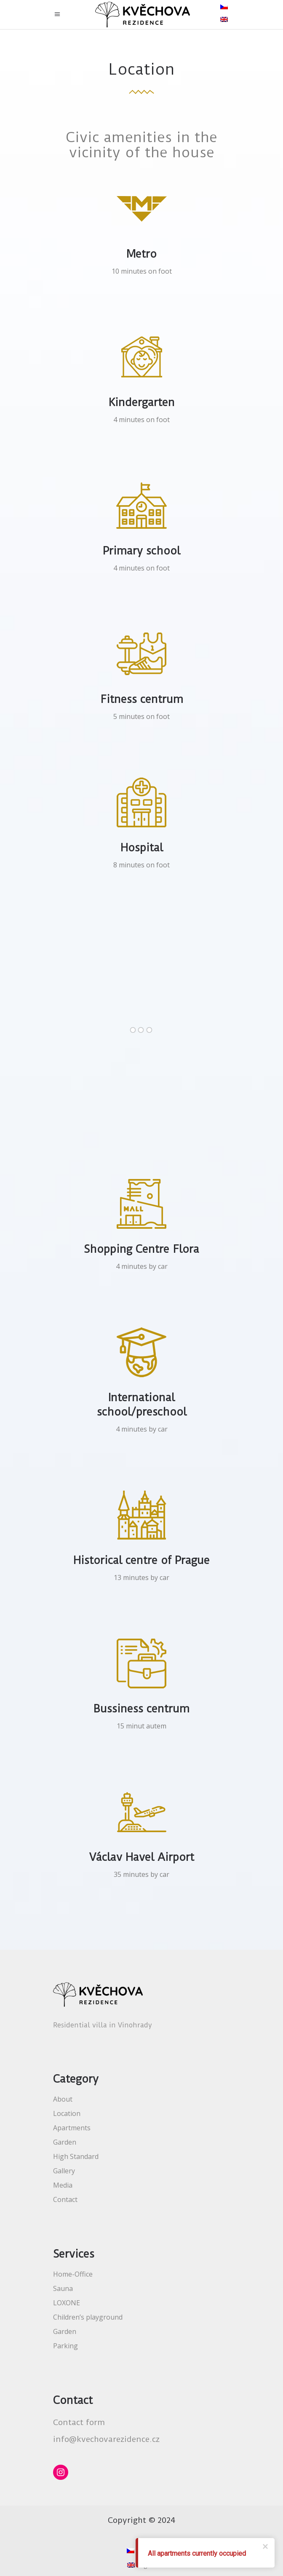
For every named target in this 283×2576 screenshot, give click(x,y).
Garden (64, 2142)
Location (66, 2113)
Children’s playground (88, 2317)
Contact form (79, 2422)
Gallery (64, 2170)
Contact (65, 2199)
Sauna (63, 2288)
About (62, 2099)
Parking (65, 2345)
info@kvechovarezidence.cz (106, 2439)
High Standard (76, 2156)
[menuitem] (225, 6)
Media (62, 2185)
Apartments (72, 2127)
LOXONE (66, 2302)
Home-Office (73, 2274)
